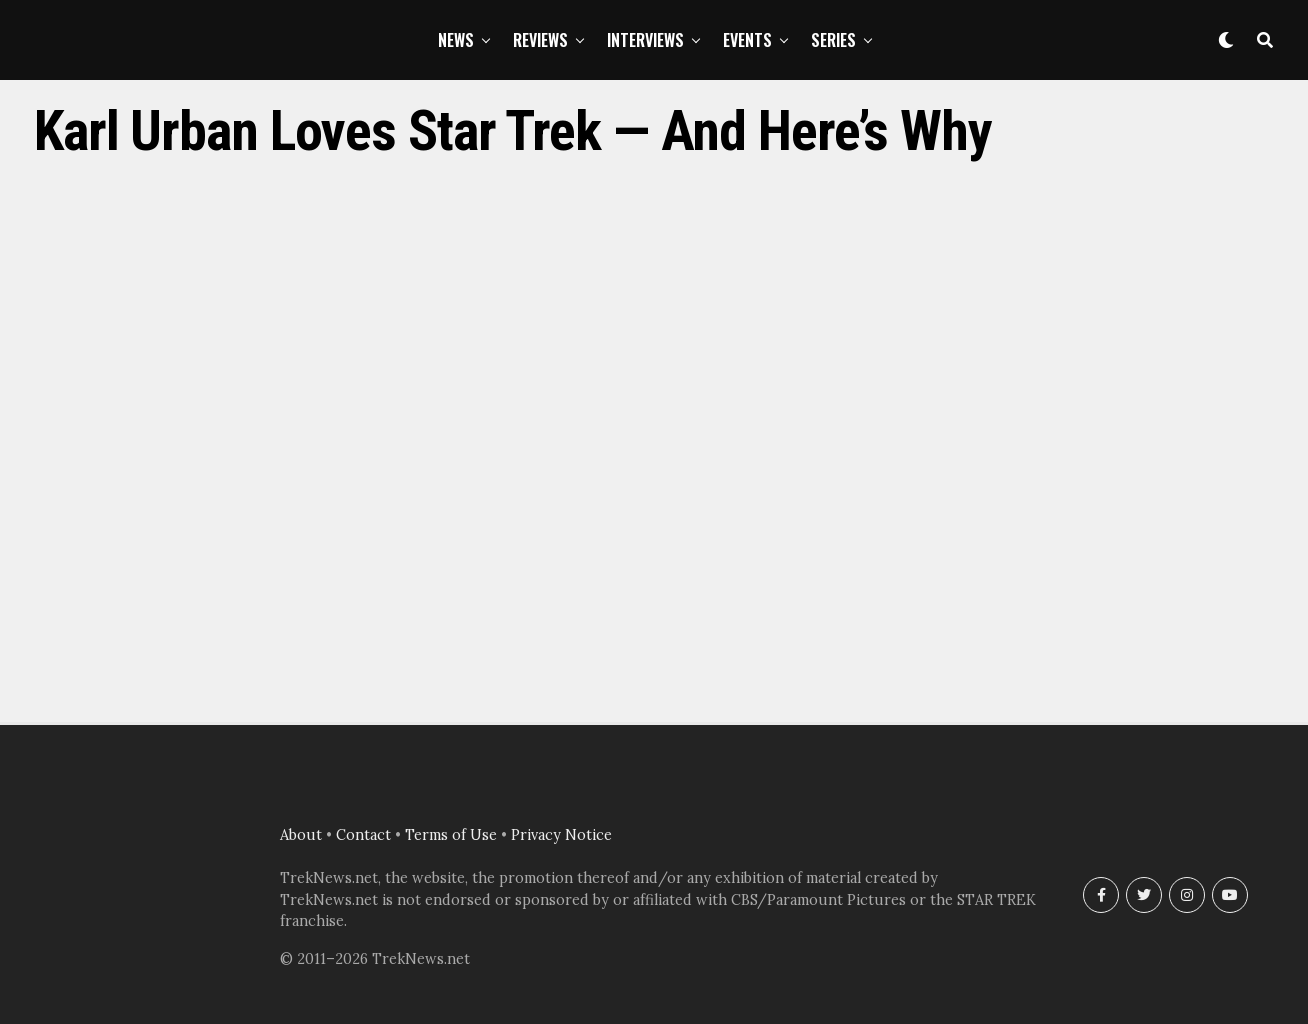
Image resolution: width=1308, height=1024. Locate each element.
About (301, 835)
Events (747, 40)
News (456, 40)
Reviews (540, 40)
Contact (363, 835)
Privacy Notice (561, 835)
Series (833, 40)
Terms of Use (451, 835)
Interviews (645, 40)
